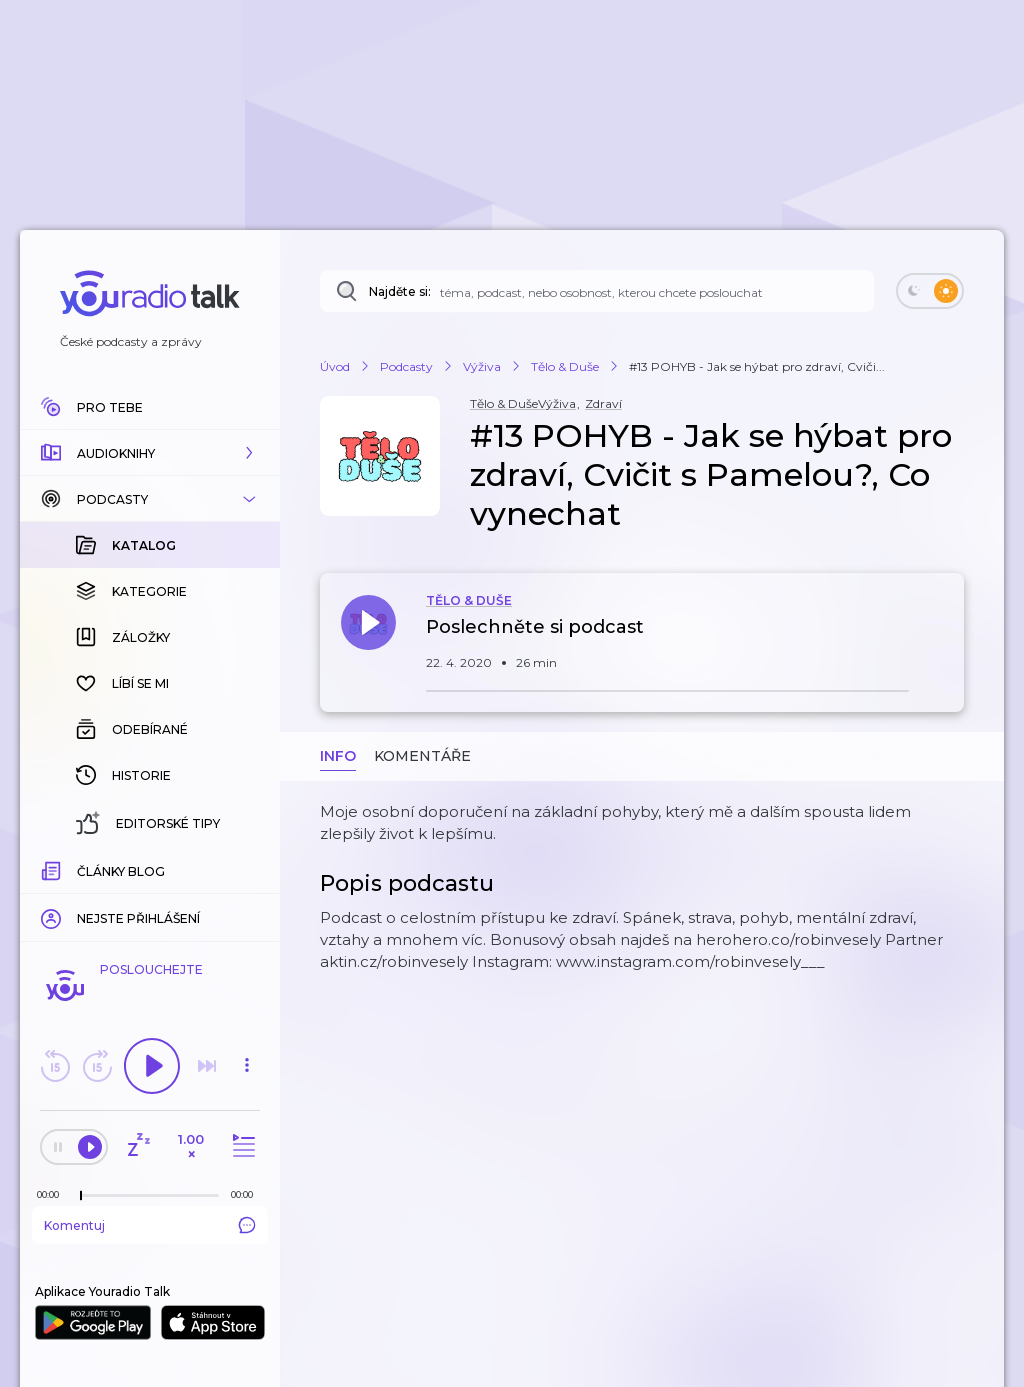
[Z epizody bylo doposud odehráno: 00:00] (53, 1194)
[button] (150, 453)
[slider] (81, 1196)
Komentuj (150, 1225)
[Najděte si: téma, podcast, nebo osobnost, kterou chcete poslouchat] (597, 291)
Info (338, 756)
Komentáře (422, 756)
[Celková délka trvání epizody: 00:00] (247, 1194)
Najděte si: (400, 291)
